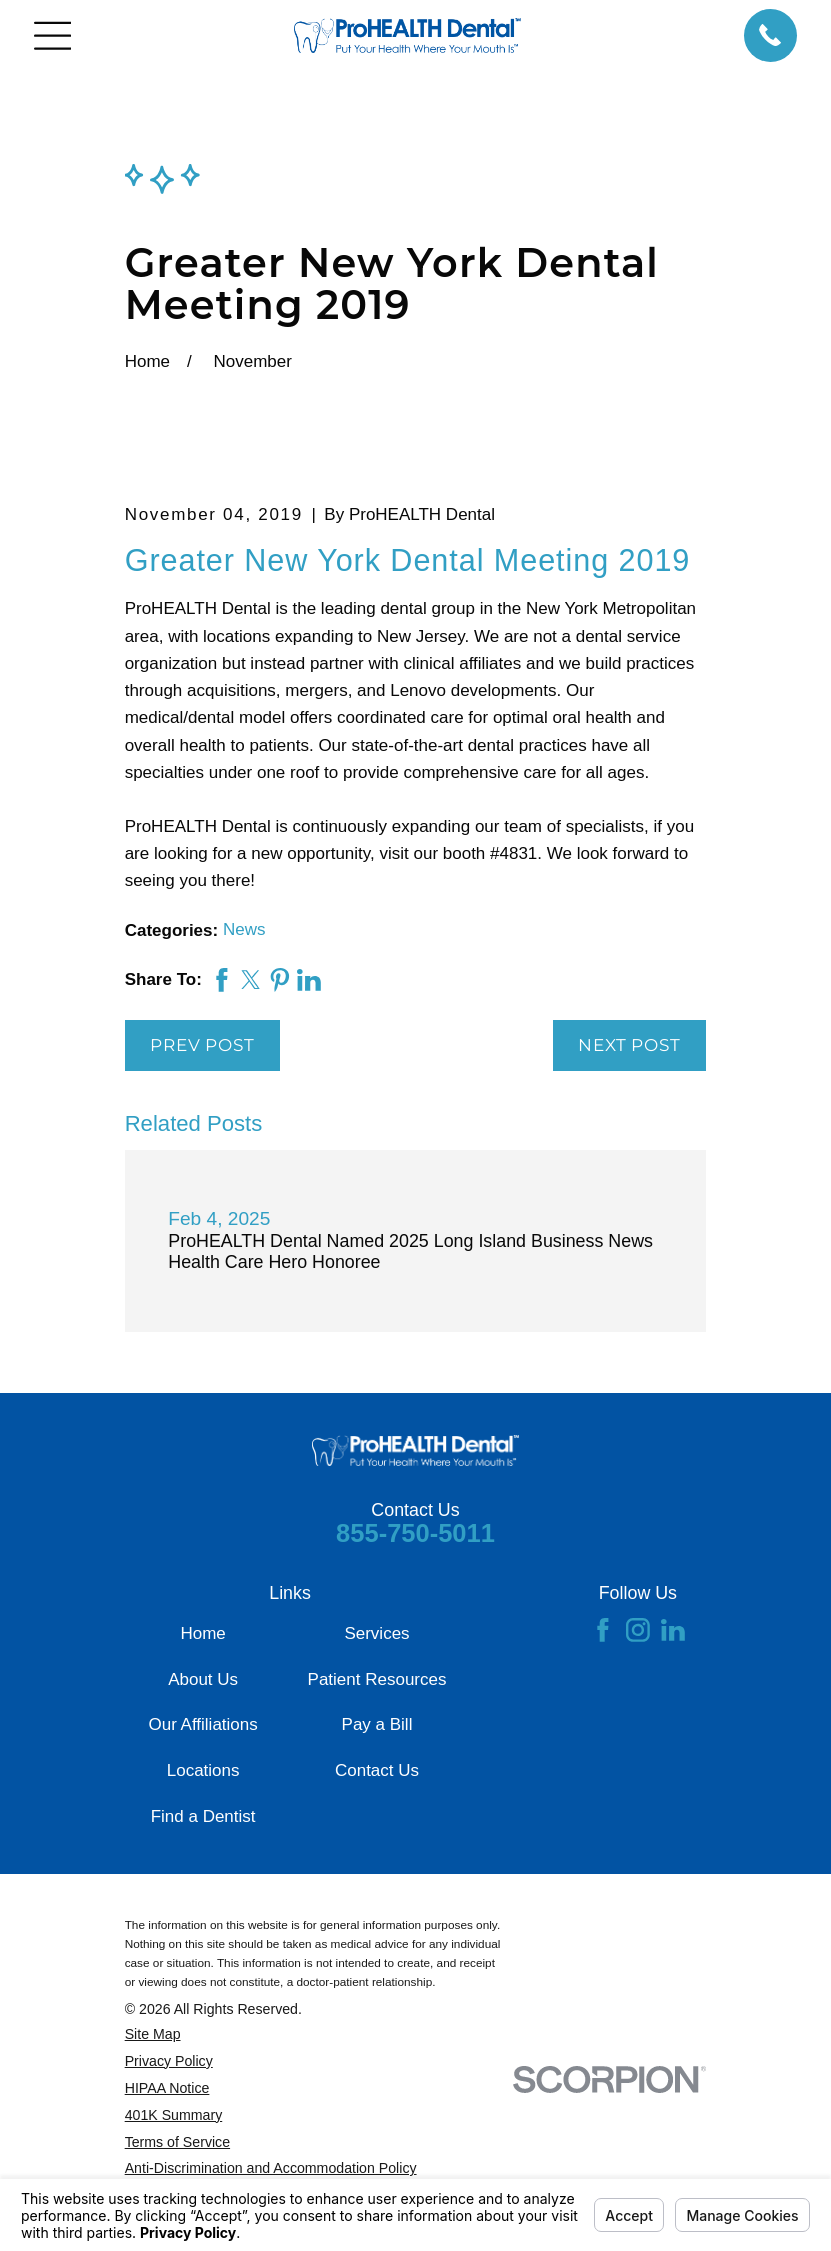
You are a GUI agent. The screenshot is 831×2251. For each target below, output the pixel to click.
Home (202, 1633)
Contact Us (377, 1770)
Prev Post (202, 1045)
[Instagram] (638, 1630)
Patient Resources (377, 1679)
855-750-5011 (415, 1533)
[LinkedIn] (673, 1630)
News (244, 929)
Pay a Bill (377, 1724)
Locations (203, 1770)
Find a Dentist (203, 1816)
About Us (203, 1679)
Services (376, 1633)
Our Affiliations (202, 1724)
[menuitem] (317, 2034)
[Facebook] (603, 1630)
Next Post (629, 1045)
